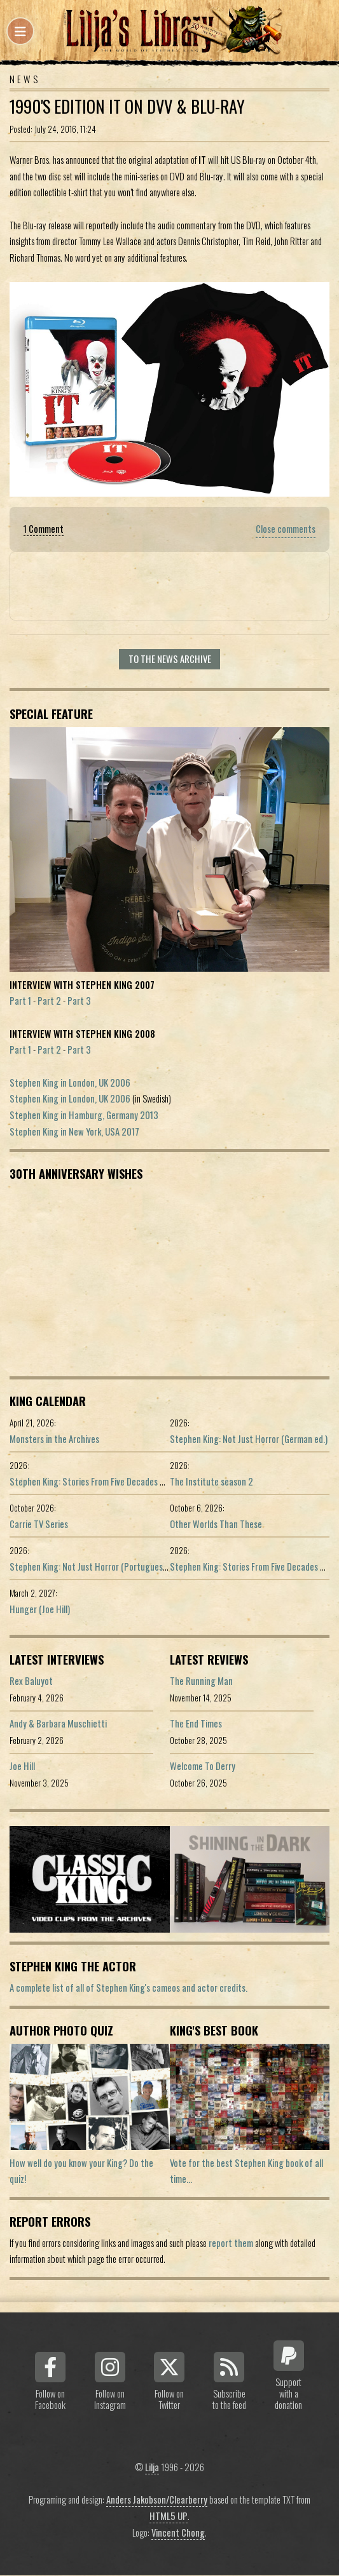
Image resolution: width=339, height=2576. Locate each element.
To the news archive (169, 659)
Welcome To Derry (202, 1766)
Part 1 (20, 1000)
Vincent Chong (178, 2532)
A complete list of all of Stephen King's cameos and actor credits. (128, 1987)
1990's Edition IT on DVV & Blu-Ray (127, 106)
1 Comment (44, 528)
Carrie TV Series (39, 1524)
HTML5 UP (168, 2516)
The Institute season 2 (211, 1481)
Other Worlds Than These (216, 1524)
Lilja (152, 2467)
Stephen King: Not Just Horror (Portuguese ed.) (96, 1566)
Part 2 (49, 1000)
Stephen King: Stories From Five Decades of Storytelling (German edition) (143, 1481)
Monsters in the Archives (54, 1439)
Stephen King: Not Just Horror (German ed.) (249, 1439)
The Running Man (201, 1680)
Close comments (285, 528)
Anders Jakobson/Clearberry (156, 2499)
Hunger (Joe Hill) (40, 1609)
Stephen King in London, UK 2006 (70, 1082)
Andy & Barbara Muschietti (58, 1723)
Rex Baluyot (31, 1680)
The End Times (196, 1723)
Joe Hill (22, 1766)
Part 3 (79, 1000)
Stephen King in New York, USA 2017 (74, 1131)
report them (231, 2243)
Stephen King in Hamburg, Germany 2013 (84, 1115)
